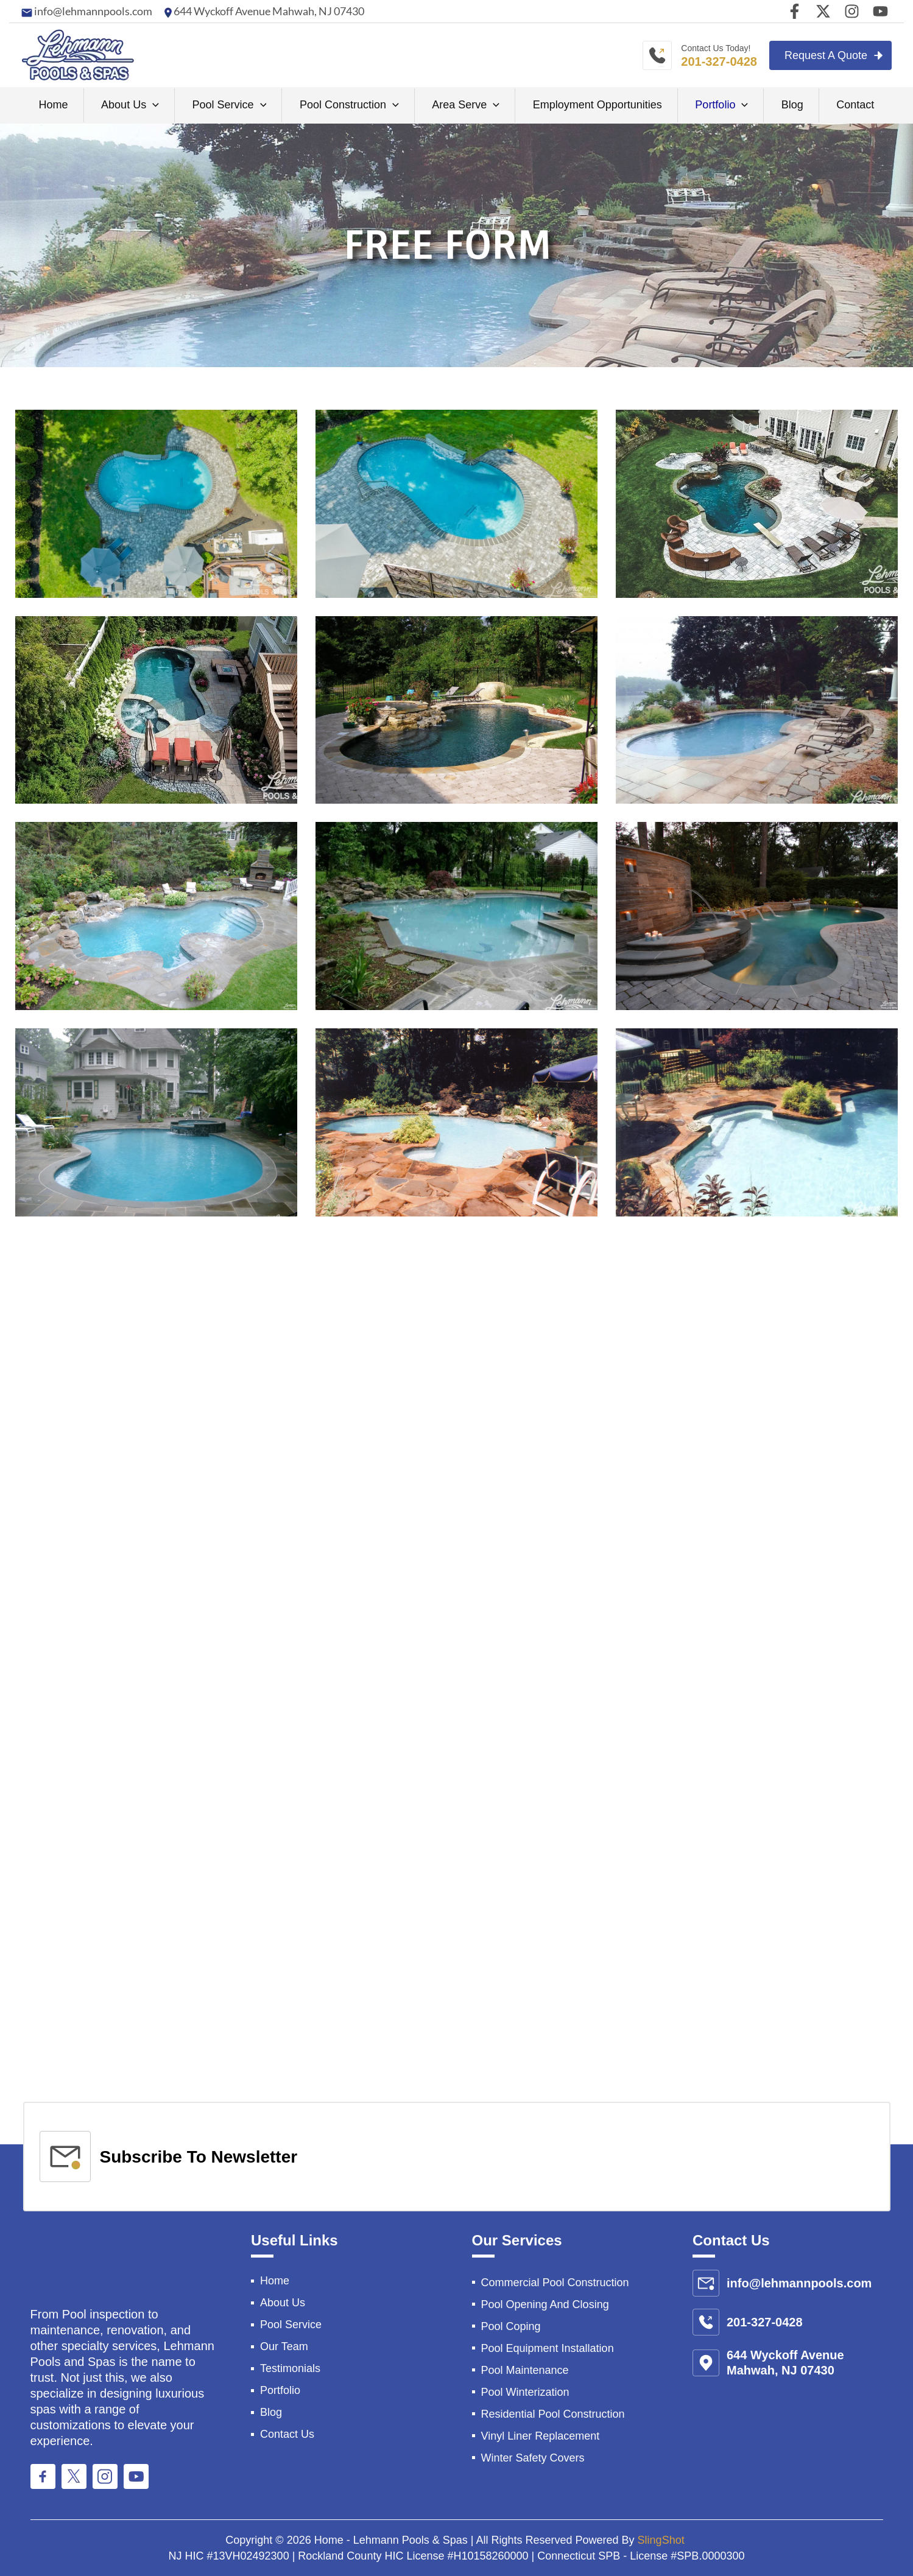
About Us (130, 105)
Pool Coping (511, 2326)
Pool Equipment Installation (547, 2348)
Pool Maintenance (525, 2370)
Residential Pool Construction (553, 2414)
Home (53, 105)
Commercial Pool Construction (555, 2282)
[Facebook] (794, 11)
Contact (855, 105)
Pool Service (229, 105)
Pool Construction (349, 105)
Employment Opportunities (597, 105)
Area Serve (465, 105)
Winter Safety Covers (533, 2458)
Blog (792, 105)
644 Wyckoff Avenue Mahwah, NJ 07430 (268, 11)
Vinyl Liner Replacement (540, 2436)
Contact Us (287, 2434)
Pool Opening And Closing (545, 2304)
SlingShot (663, 2540)
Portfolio (721, 105)
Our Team (284, 2346)
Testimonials (290, 2368)
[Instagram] (852, 11)
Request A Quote (825, 55)
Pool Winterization (525, 2392)
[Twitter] (823, 11)
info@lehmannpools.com (92, 11)
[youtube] (880, 11)
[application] (152, 105)
